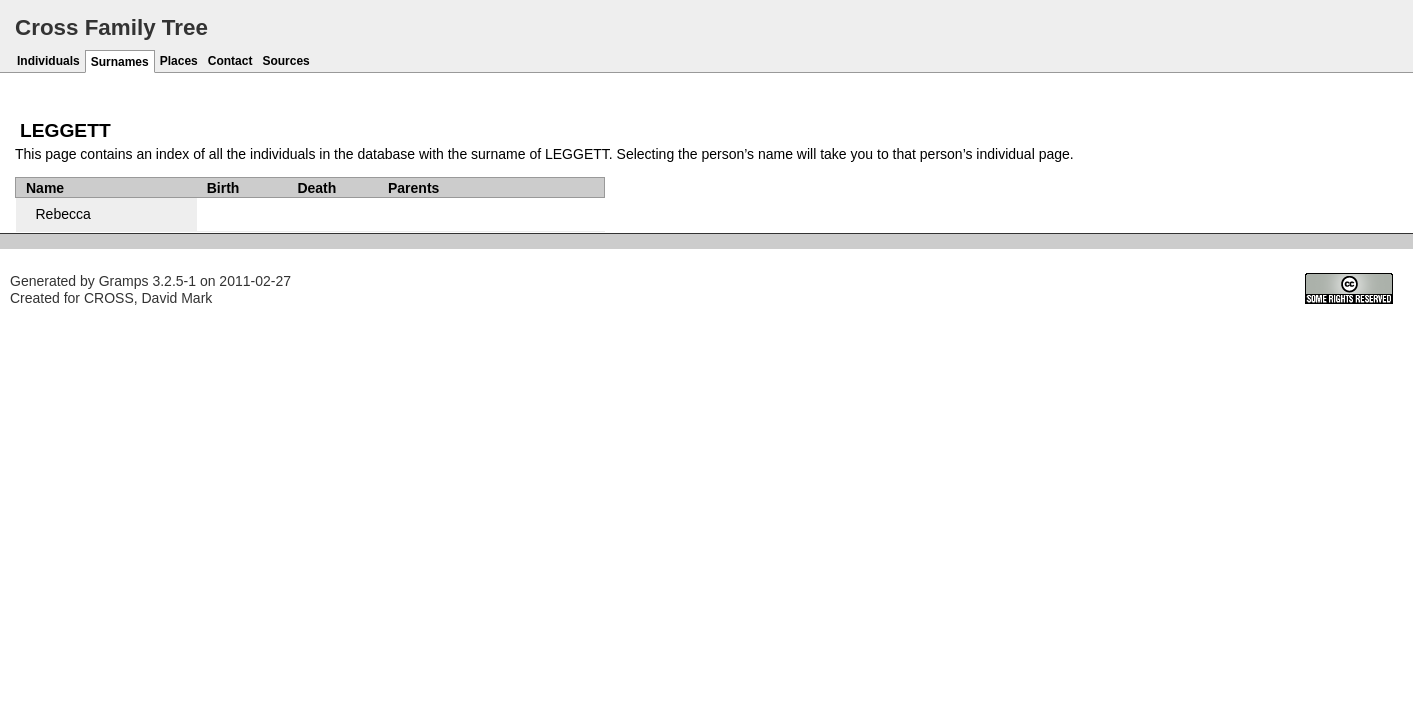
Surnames (120, 62)
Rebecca (63, 214)
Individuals (48, 61)
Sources (285, 61)
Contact (230, 61)
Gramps (124, 281)
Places (179, 61)
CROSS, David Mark (148, 298)
